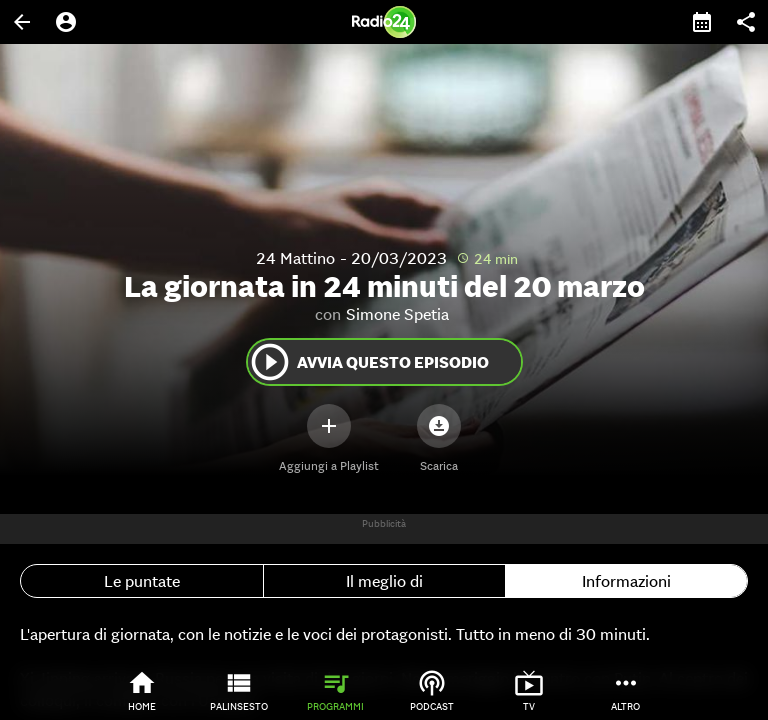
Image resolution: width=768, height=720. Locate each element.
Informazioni (626, 581)
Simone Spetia (397, 314)
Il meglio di (384, 581)
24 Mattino (295, 258)
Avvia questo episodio (368, 362)
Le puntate (142, 581)
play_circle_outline (270, 362)
